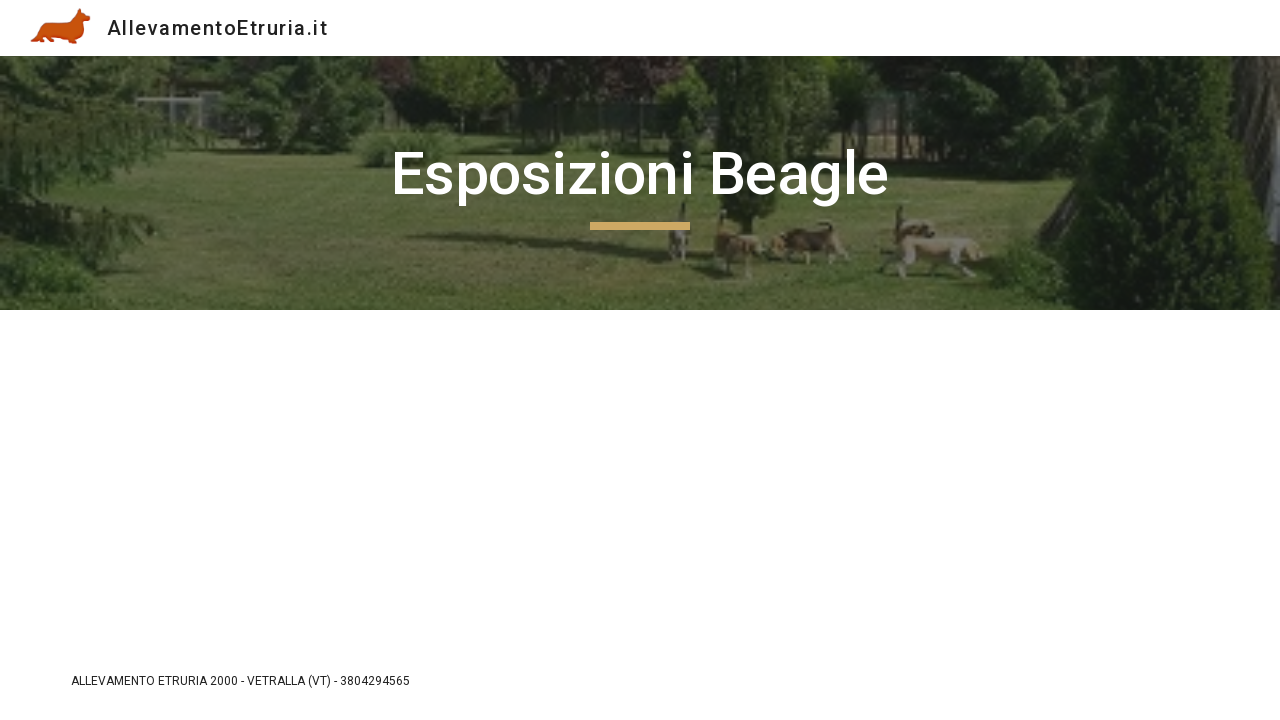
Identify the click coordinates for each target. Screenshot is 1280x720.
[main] (640, 183)
